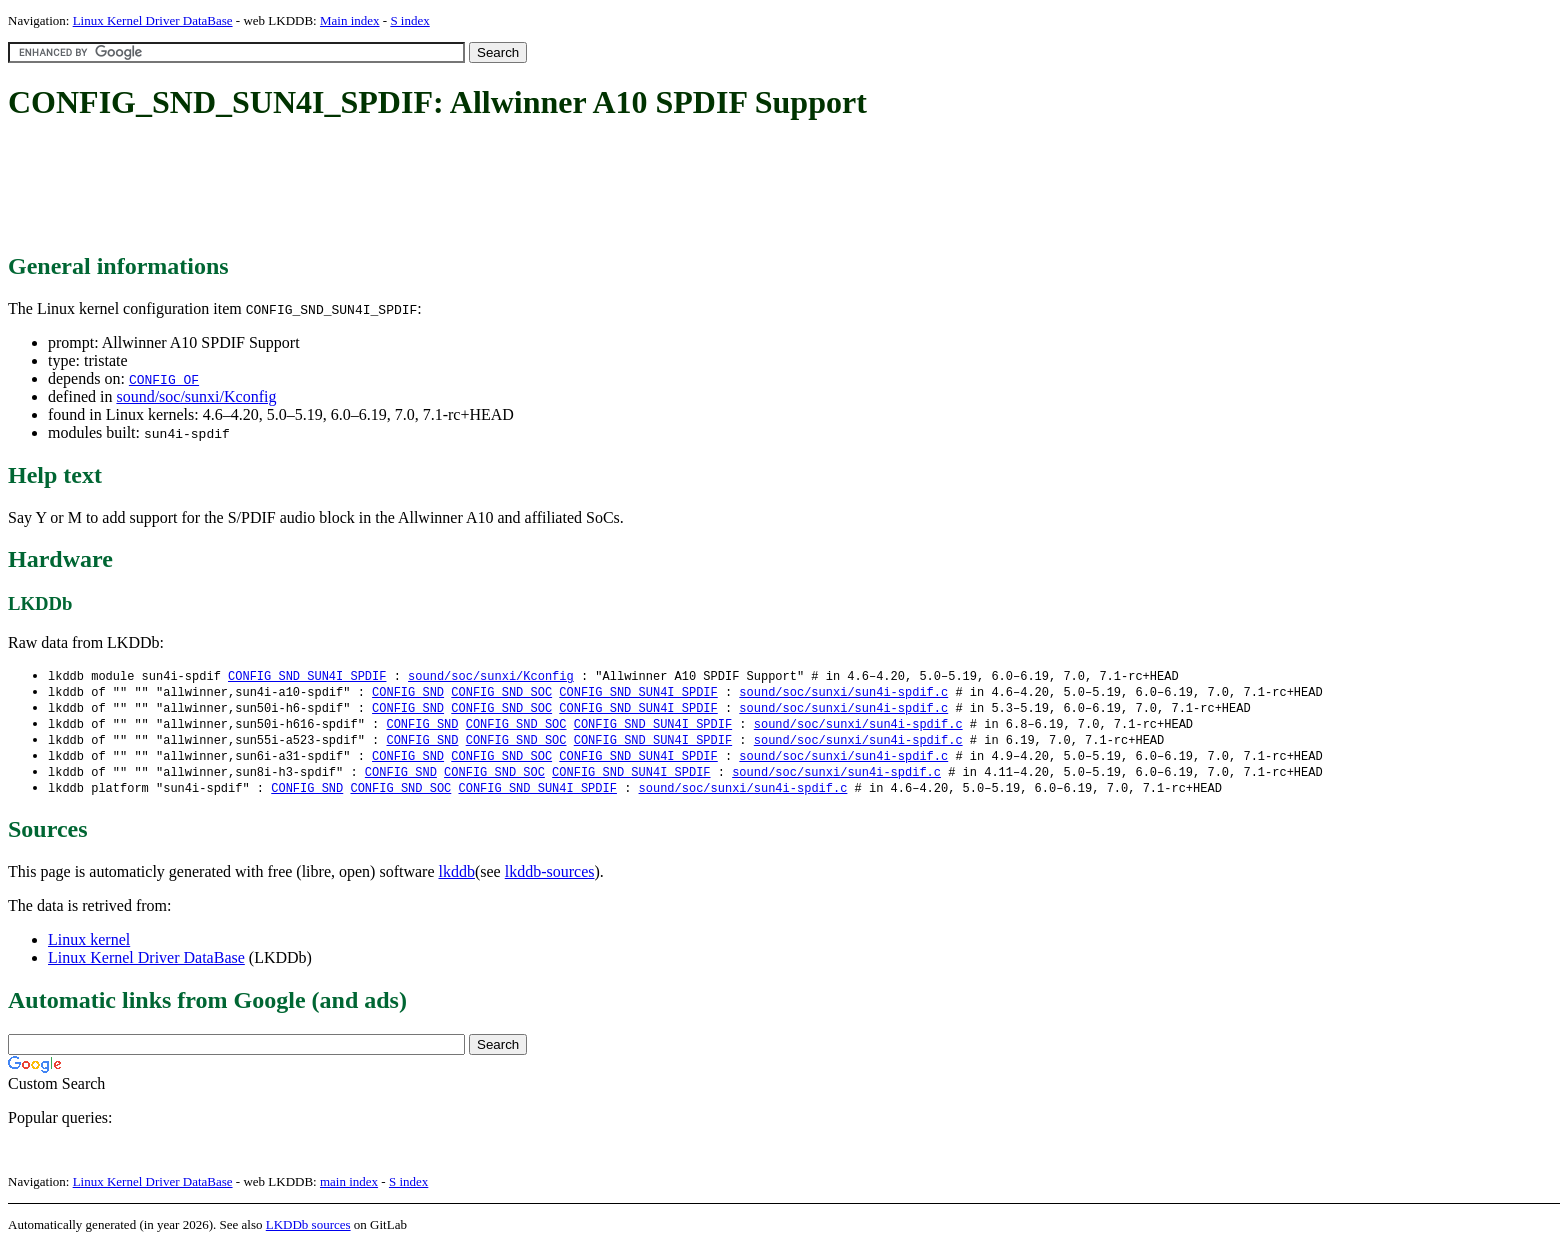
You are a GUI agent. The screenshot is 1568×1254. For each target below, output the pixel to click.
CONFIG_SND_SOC (501, 693)
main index (349, 1189)
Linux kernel (89, 947)
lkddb (457, 879)
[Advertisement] (372, 188)
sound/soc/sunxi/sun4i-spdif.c (843, 693)
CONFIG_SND (408, 693)
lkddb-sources (550, 879)
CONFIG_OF (164, 379)
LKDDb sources (308, 1232)
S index (409, 20)
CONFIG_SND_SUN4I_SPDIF (307, 676)
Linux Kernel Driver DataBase (153, 20)
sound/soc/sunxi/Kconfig (196, 396)
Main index (350, 20)
